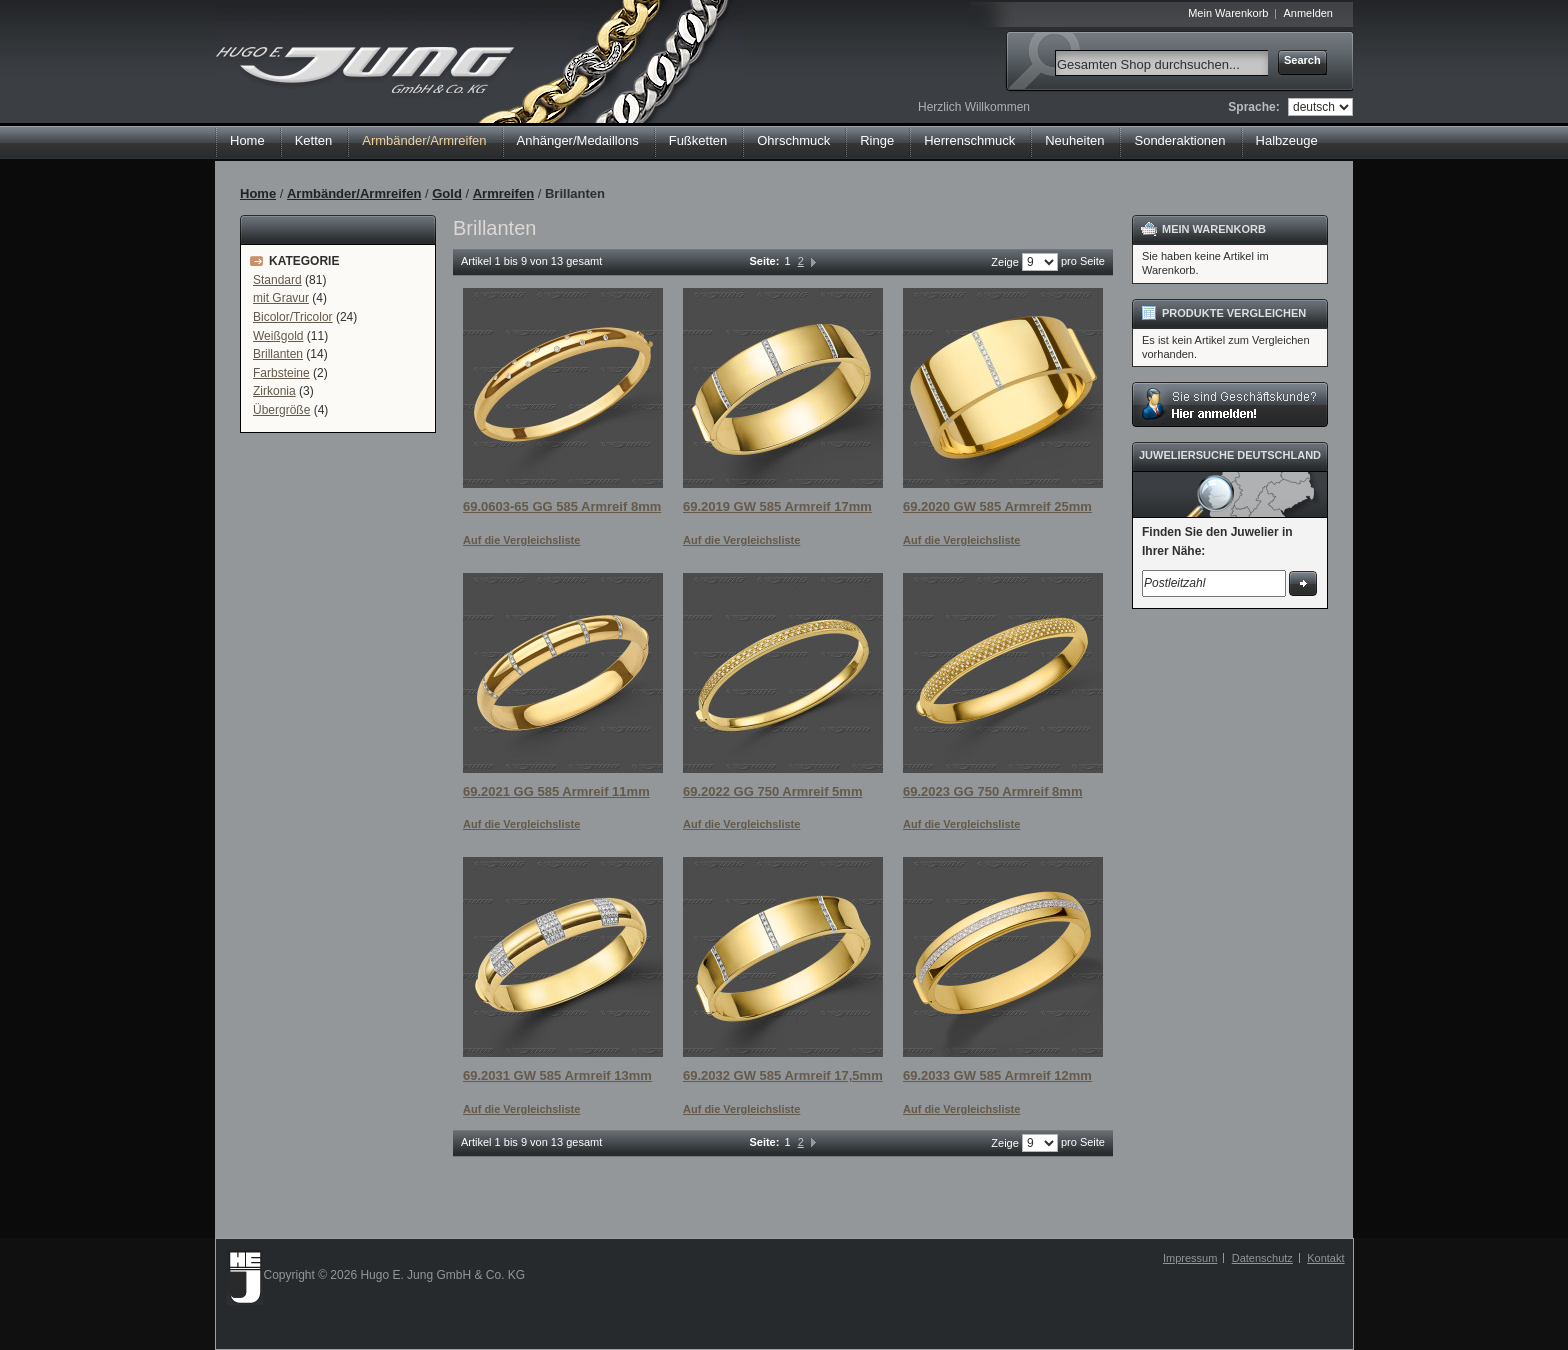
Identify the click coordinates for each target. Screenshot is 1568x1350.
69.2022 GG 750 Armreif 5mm (772, 791)
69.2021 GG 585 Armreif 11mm (556, 791)
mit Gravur (281, 298)
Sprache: (1253, 107)
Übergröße (281, 410)
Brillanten (278, 354)
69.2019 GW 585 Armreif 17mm (777, 506)
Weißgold (278, 336)
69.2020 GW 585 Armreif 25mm (997, 506)
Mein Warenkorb (1228, 13)
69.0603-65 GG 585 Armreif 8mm (562, 506)
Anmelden (1308, 13)
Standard (277, 280)
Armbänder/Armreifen (354, 193)
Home (247, 140)
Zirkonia (274, 391)
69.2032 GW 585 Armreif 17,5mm (783, 1075)
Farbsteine (281, 373)
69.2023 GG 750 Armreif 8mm (992, 791)
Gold (447, 193)
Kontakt (1325, 1258)
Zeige (1005, 262)
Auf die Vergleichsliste (521, 540)
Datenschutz (1262, 1258)
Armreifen (503, 193)
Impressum (1190, 1258)
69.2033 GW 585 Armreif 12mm (997, 1075)
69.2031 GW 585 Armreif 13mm (557, 1075)
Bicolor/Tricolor (293, 317)
